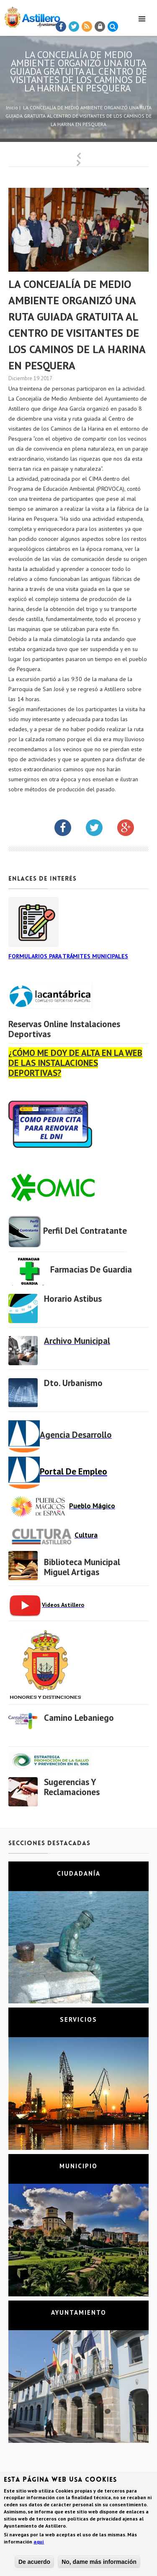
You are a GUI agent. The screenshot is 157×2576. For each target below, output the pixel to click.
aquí (38, 2543)
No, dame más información (99, 2563)
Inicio (12, 107)
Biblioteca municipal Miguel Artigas (82, 1567)
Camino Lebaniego (79, 1717)
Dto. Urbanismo (73, 1383)
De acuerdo (34, 2563)
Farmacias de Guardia (91, 1269)
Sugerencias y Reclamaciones (72, 1787)
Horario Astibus (73, 1298)
